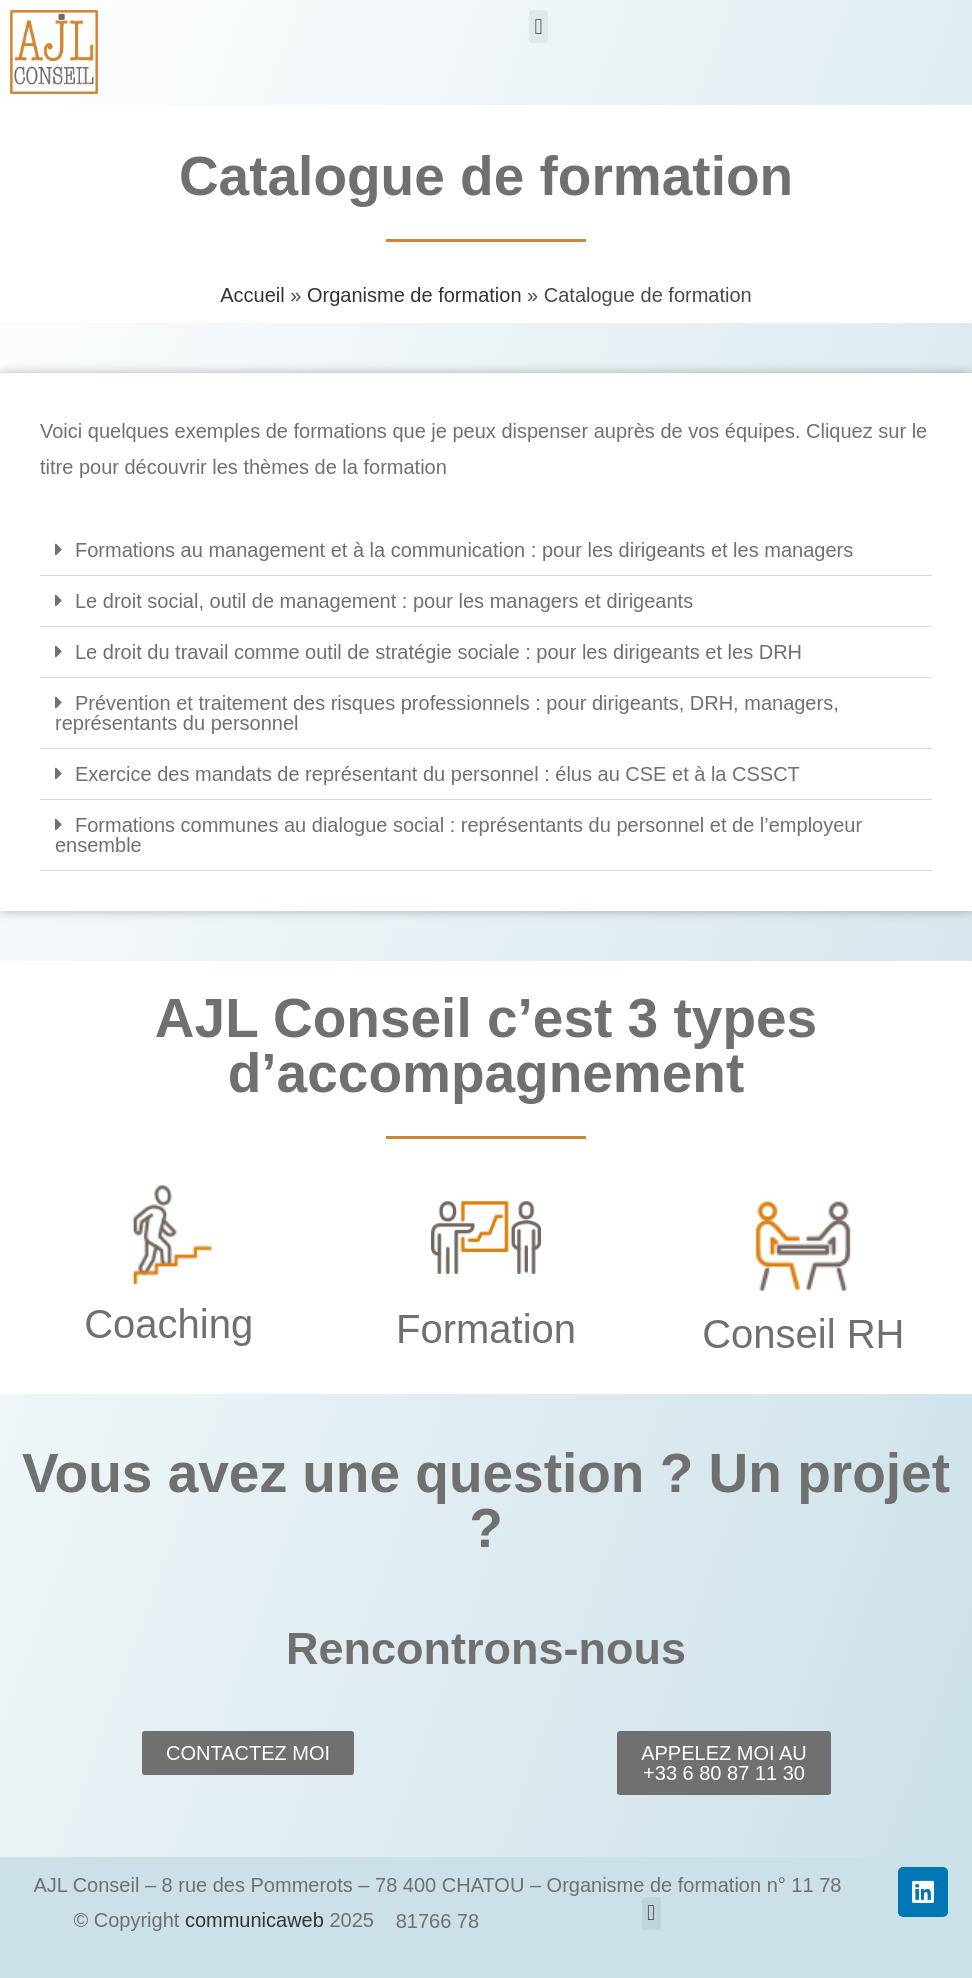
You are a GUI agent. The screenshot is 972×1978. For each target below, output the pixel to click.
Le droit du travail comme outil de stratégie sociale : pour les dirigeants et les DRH (438, 652)
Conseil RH (803, 1334)
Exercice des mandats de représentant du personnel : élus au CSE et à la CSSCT (437, 774)
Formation (486, 1329)
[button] (538, 26)
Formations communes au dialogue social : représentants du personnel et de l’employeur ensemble (458, 835)
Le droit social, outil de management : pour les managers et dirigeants (384, 601)
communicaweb (254, 1920)
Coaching (168, 1324)
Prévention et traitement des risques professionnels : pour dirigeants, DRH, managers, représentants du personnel (447, 713)
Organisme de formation (414, 295)
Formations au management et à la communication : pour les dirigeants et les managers (464, 550)
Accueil (252, 295)
